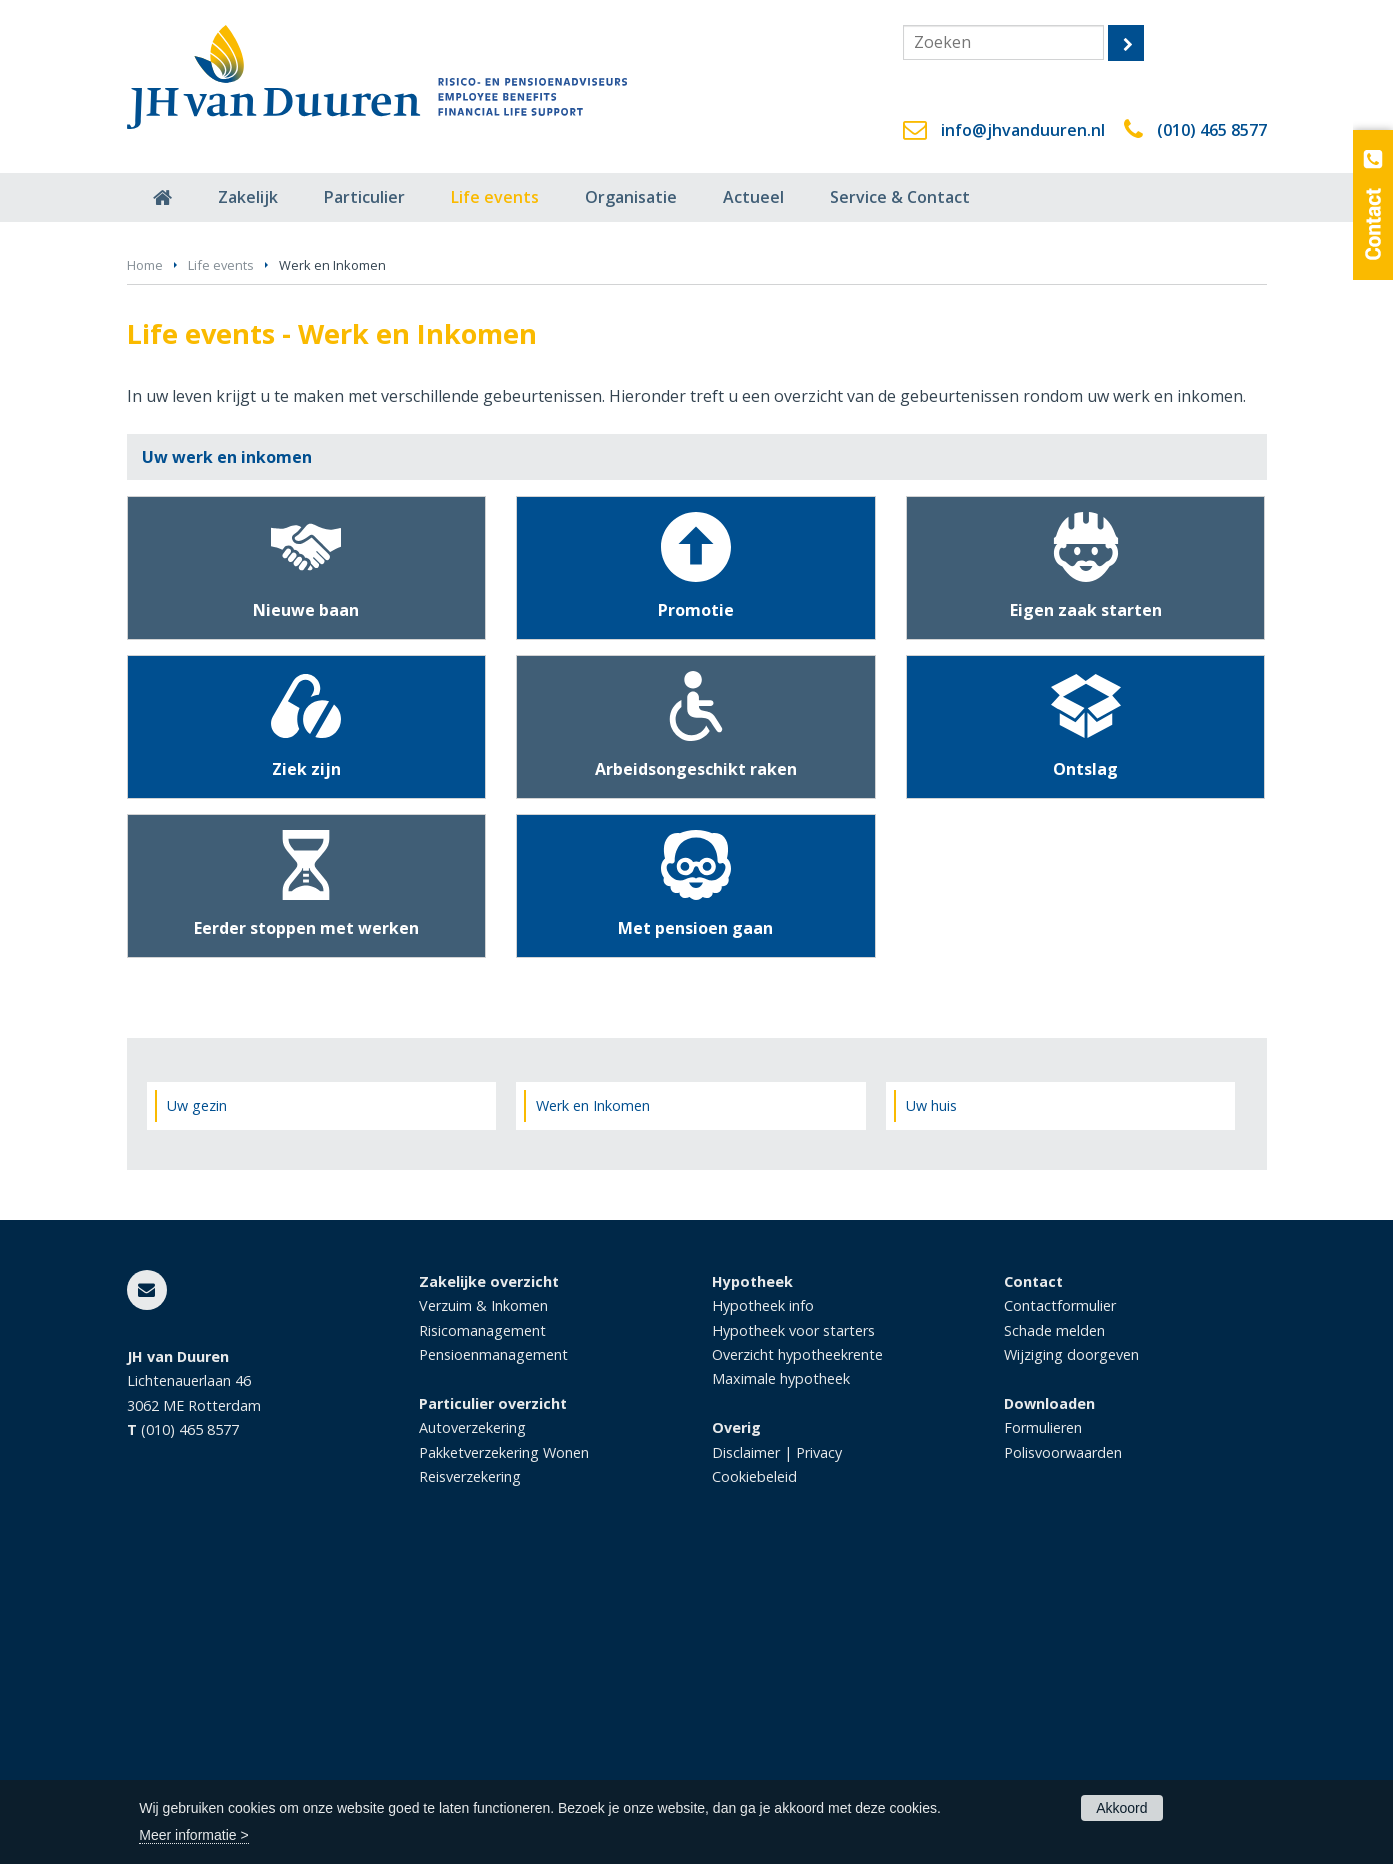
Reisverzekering (470, 1770)
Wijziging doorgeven (1071, 1648)
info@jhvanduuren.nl (1023, 130)
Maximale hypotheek (781, 1672)
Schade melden (1054, 1623)
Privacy (819, 1746)
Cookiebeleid (754, 1770)
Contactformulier (1060, 1599)
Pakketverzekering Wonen (504, 1746)
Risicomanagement (482, 1623)
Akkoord (1121, 1808)
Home (145, 559)
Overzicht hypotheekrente (797, 1648)
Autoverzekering (472, 1721)
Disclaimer (746, 1746)
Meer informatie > (193, 1835)
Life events (221, 559)
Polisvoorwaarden (1063, 1746)
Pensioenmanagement (493, 1648)
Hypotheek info (763, 1599)
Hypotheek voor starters (793, 1623)
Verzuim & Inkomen (483, 1599)
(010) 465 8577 (1212, 130)
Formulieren (1043, 1721)
